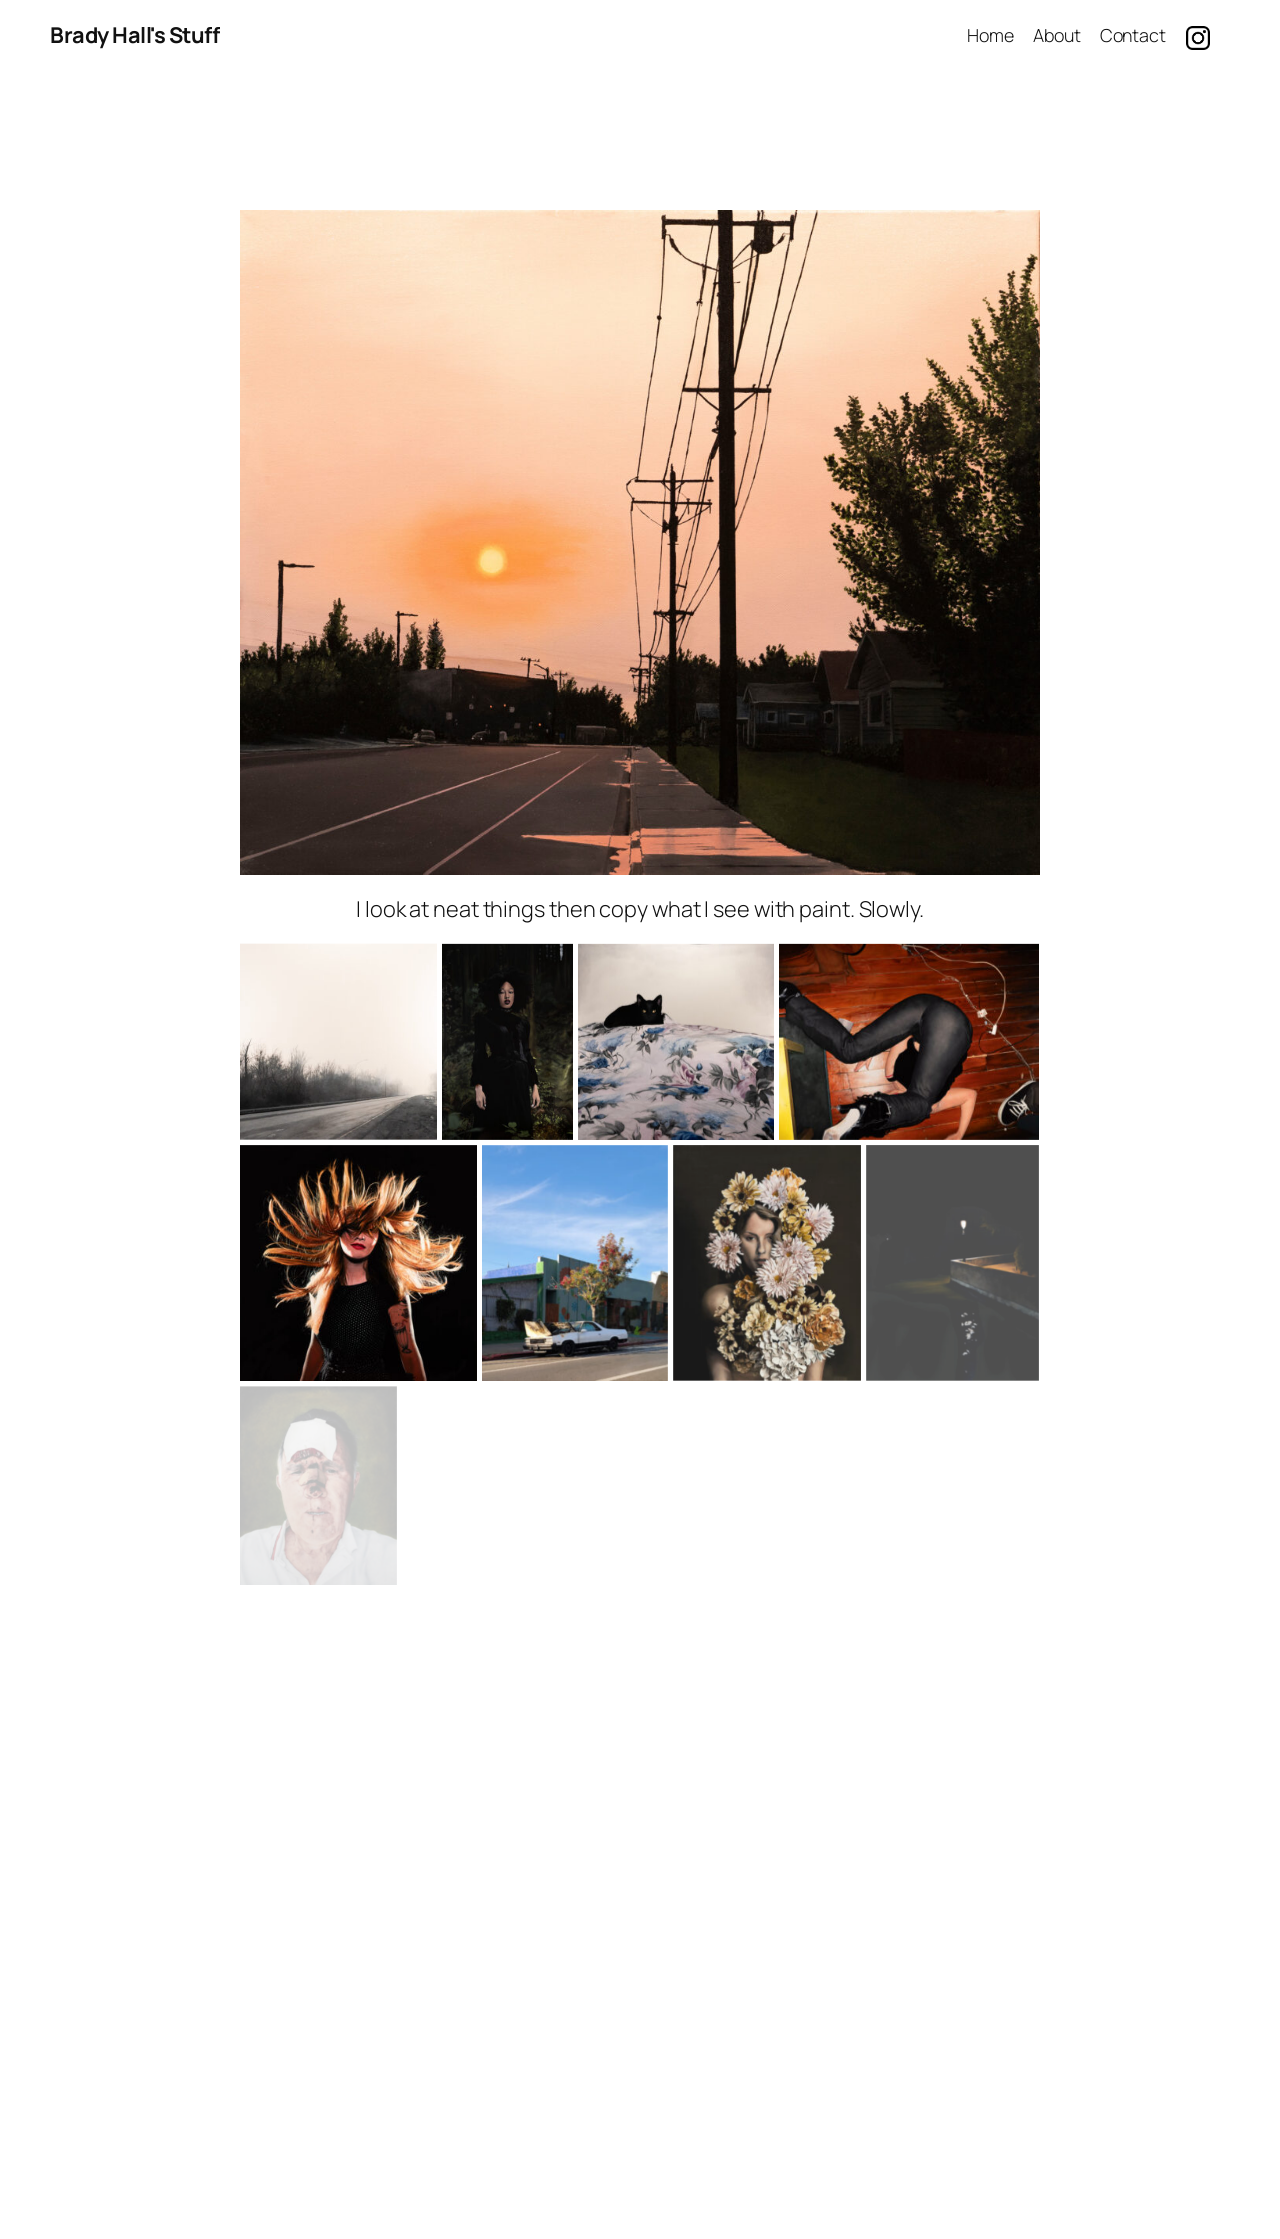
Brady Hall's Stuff (134, 35)
